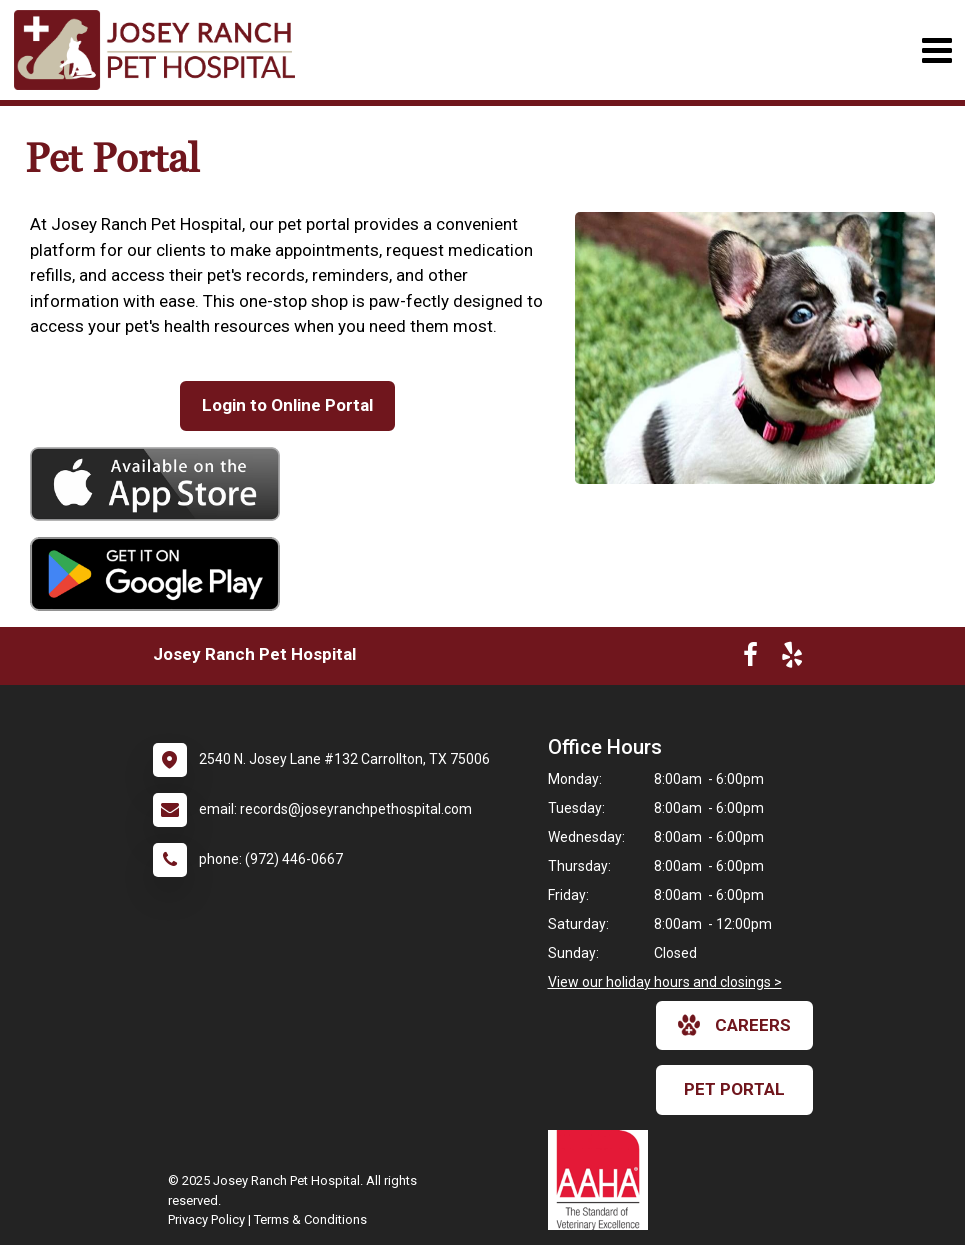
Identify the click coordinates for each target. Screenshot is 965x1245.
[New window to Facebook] (750, 659)
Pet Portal (734, 1089)
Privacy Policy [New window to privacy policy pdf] (206, 1219)
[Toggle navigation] (936, 50)
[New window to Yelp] (792, 659)
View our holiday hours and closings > (665, 982)
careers (734, 1025)
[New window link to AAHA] (603, 1180)
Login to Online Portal (287, 405)
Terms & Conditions (310, 1219)
